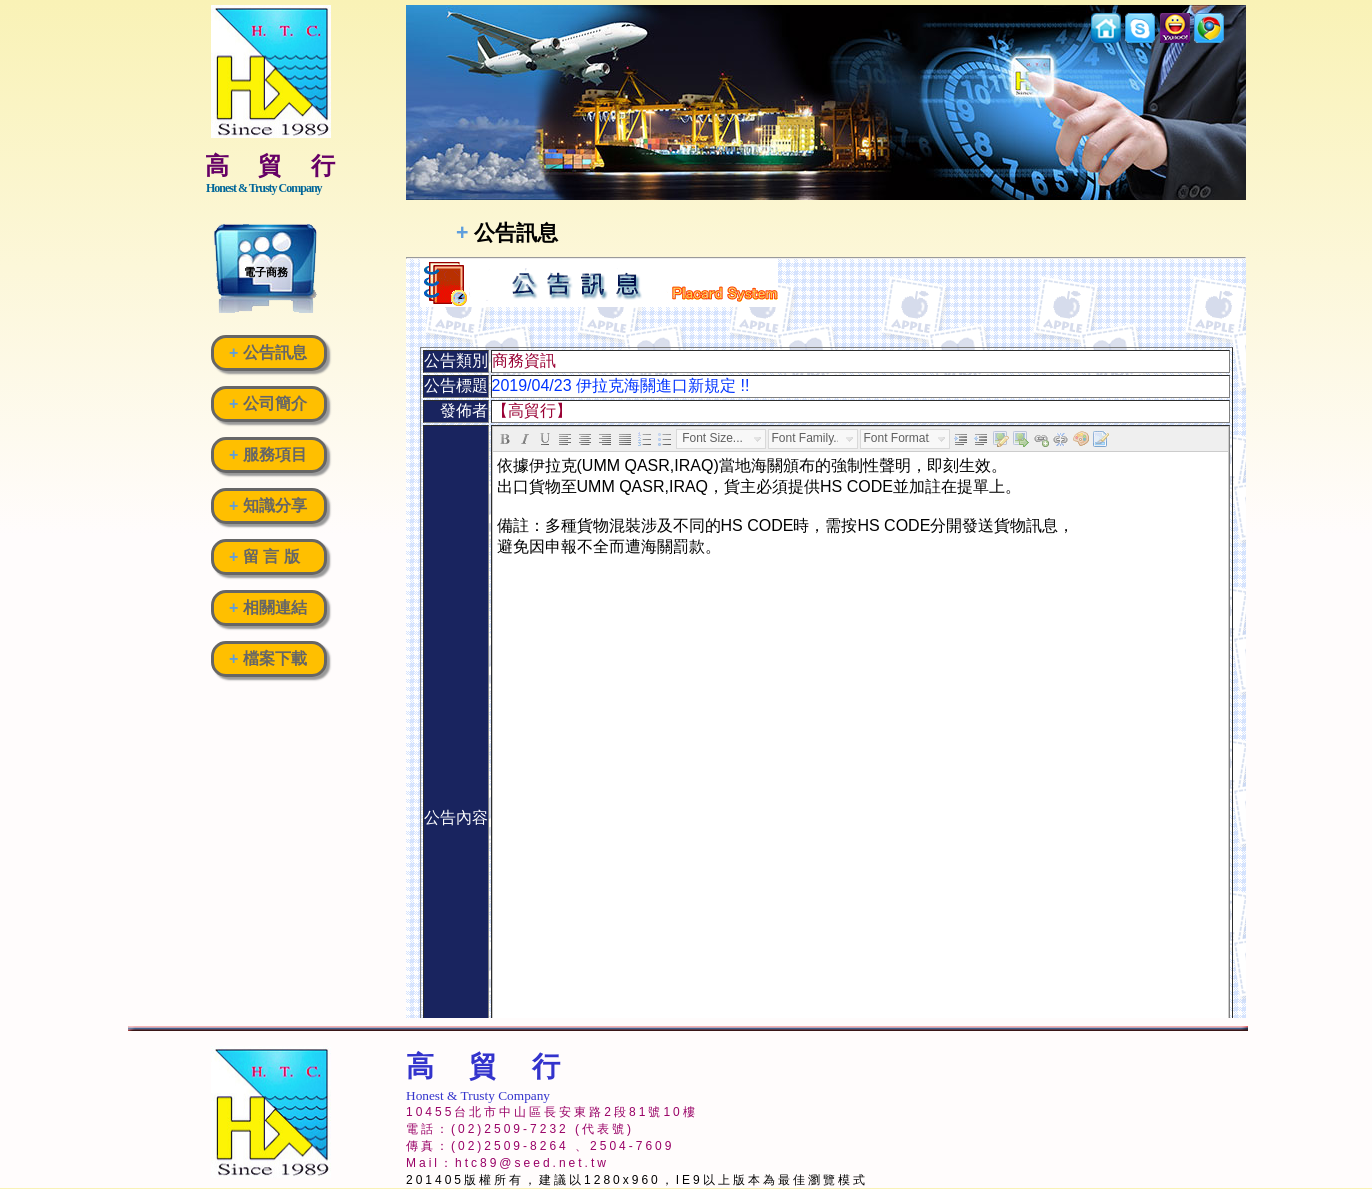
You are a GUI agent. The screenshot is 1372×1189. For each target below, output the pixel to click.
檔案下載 (268, 658)
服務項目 (268, 454)
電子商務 (266, 272)
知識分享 (268, 505)
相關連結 (268, 607)
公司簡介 (268, 403)
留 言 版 (264, 556)
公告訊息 (268, 352)
